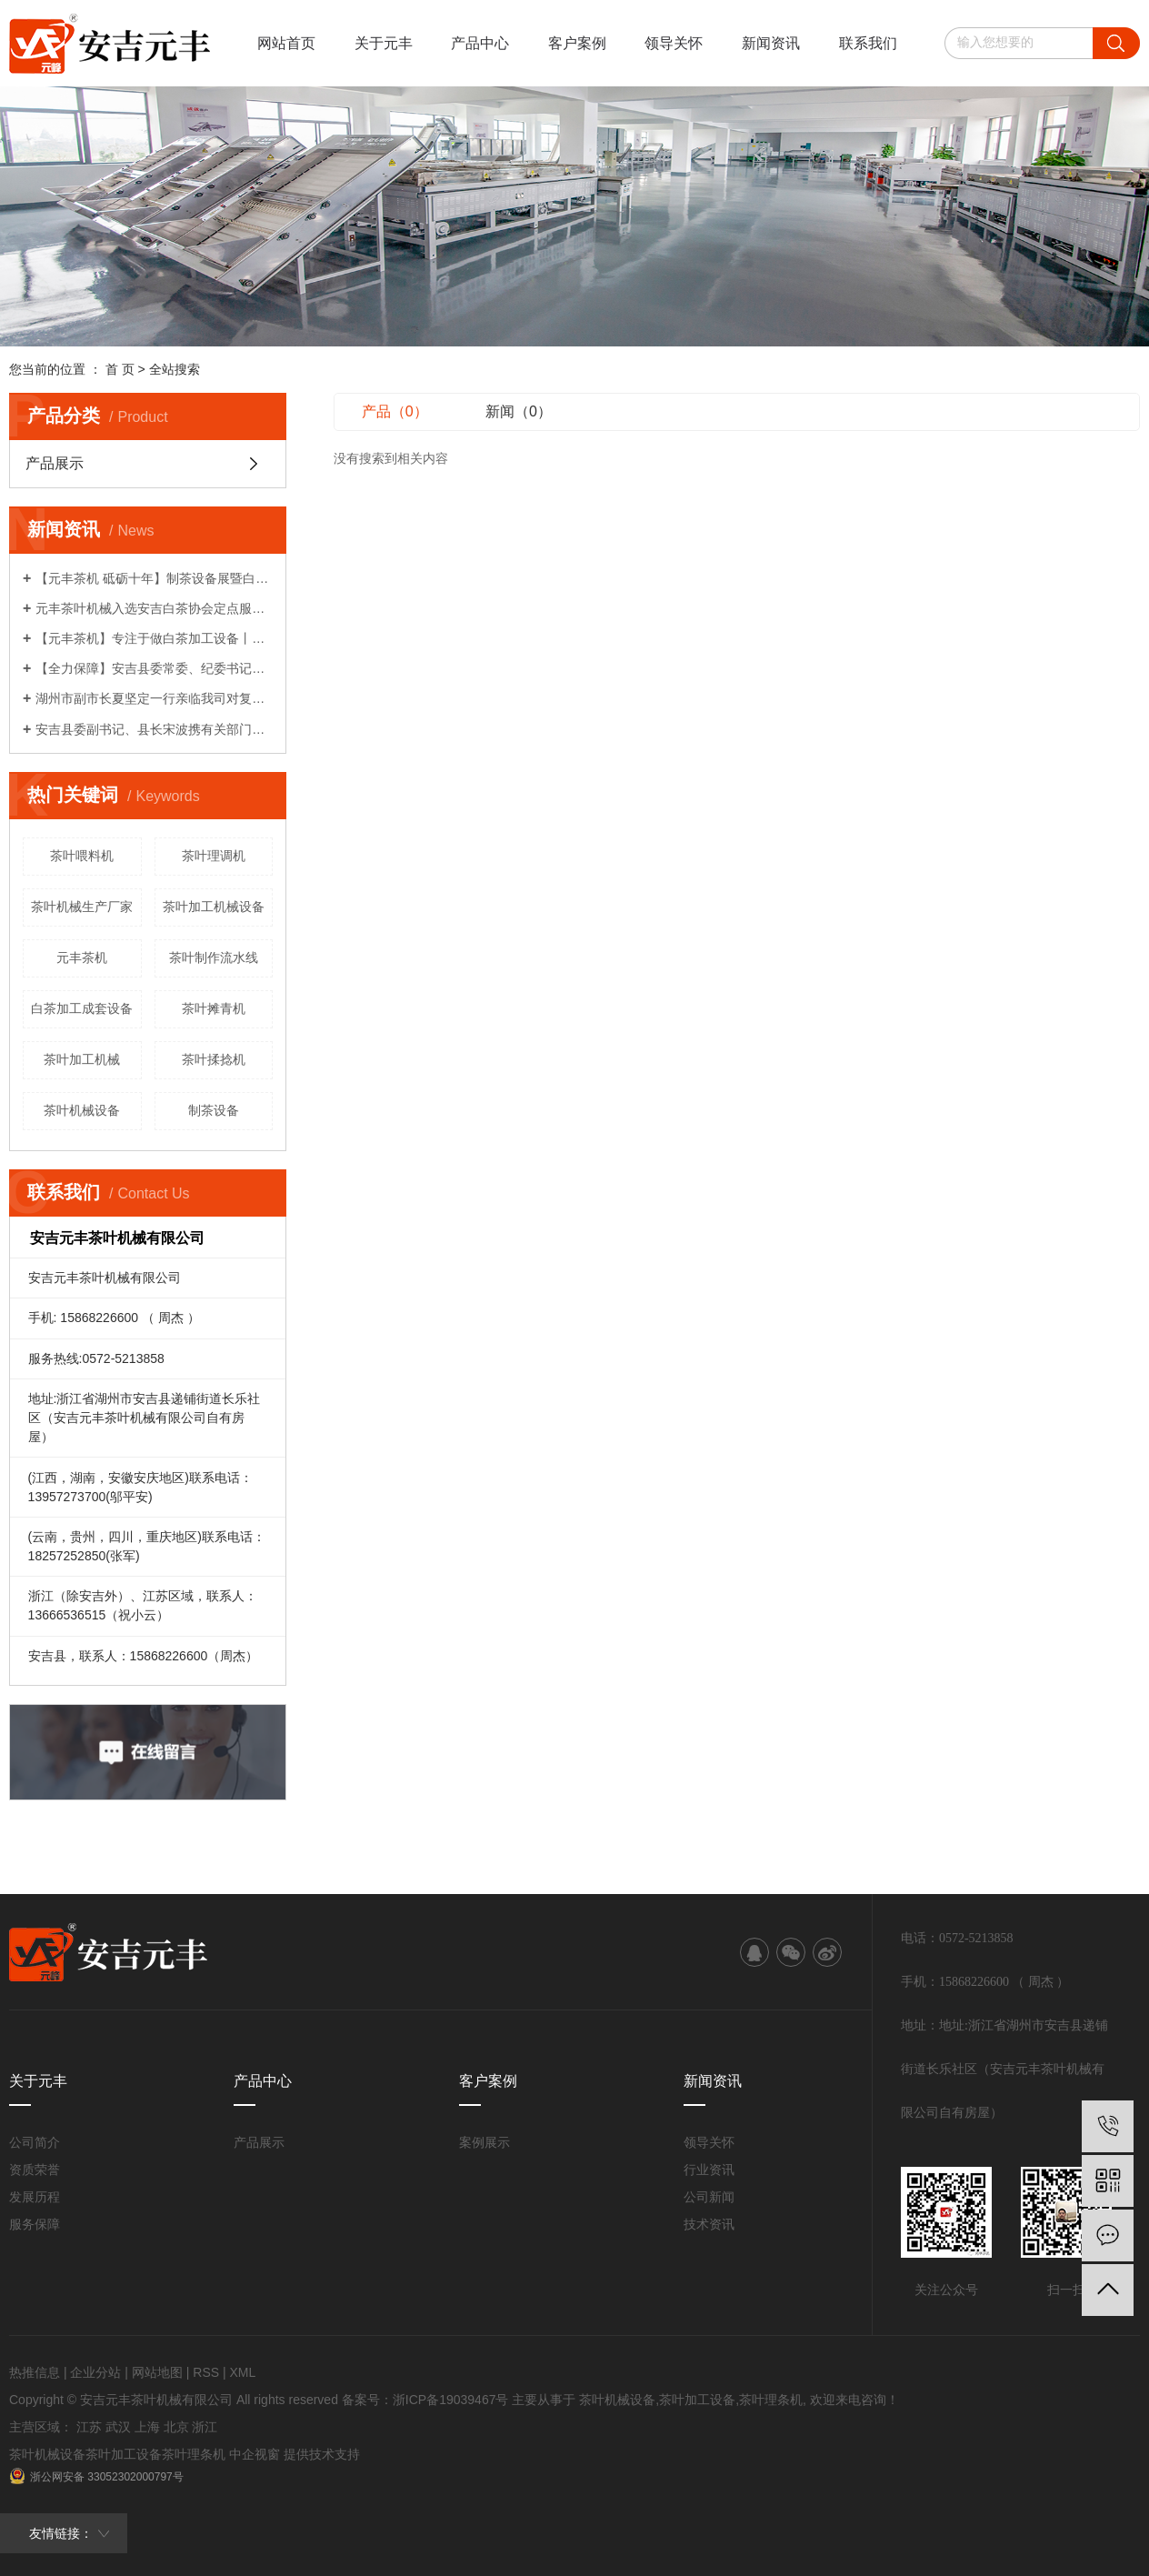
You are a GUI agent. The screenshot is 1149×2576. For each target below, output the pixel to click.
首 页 (120, 369)
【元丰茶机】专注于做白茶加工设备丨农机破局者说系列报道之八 (154, 638)
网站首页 (286, 43)
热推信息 (34, 2372)
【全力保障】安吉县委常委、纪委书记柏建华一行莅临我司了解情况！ (154, 668)
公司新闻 (709, 2197)
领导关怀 (673, 43)
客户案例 (577, 43)
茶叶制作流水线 (213, 957)
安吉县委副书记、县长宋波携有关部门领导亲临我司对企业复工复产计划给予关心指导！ (154, 729)
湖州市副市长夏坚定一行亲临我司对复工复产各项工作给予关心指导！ (154, 698)
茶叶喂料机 (82, 855)
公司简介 (34, 2142)
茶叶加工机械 (82, 1059)
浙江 (204, 2427)
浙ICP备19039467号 (451, 2399)
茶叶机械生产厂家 (82, 906)
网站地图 (157, 2372)
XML (242, 2372)
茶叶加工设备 (697, 2399)
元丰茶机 (81, 957)
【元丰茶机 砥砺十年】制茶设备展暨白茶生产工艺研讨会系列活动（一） (154, 578)
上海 (147, 2427)
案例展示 (484, 2142)
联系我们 (868, 43)
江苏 (89, 2427)
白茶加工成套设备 (82, 1008)
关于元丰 (384, 43)
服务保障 (34, 2224)
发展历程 (34, 2197)
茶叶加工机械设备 (214, 906)
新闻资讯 (771, 43)
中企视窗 (254, 2454)
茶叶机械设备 (82, 1110)
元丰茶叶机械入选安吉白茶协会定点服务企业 (154, 608)
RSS (206, 2372)
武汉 (118, 2427)
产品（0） (395, 411)
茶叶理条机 (771, 2399)
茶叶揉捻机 (213, 1059)
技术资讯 (709, 2224)
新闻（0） (518, 411)
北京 (176, 2427)
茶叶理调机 (213, 855)
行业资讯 (709, 2169)
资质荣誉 (34, 2169)
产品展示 (54, 463)
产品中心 (480, 43)
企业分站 (95, 2372)
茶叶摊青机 (213, 1008)
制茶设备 (213, 1110)
